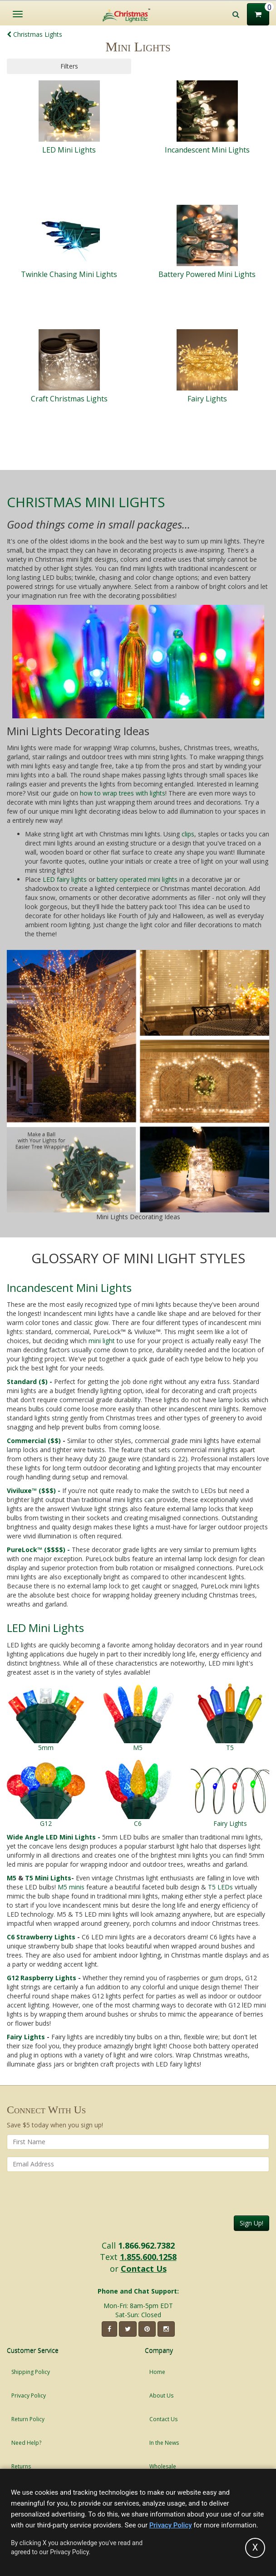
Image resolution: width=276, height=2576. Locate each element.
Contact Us (144, 2268)
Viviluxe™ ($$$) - (33, 1490)
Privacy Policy (28, 2395)
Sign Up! (251, 2223)
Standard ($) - (29, 1381)
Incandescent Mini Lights (69, 1287)
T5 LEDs (220, 1887)
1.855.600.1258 (148, 2256)
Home (157, 2372)
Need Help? (26, 2443)
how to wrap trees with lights (122, 793)
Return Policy (27, 2419)
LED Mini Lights (45, 1627)
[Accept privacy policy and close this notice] (255, 2548)
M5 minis (71, 1887)
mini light (102, 1340)
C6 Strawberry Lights (41, 1937)
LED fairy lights (65, 879)
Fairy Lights (26, 2036)
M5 (12, 1878)
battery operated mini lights (137, 879)
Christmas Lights (34, 34)
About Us (161, 2395)
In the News (164, 2443)
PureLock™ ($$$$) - (38, 1549)
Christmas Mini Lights (86, 502)
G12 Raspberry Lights (41, 1977)
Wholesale (162, 2466)
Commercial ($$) (35, 1440)
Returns (21, 2466)
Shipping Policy (30, 2372)
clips (188, 834)
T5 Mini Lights (48, 1878)
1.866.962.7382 (146, 2245)
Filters (69, 66)
